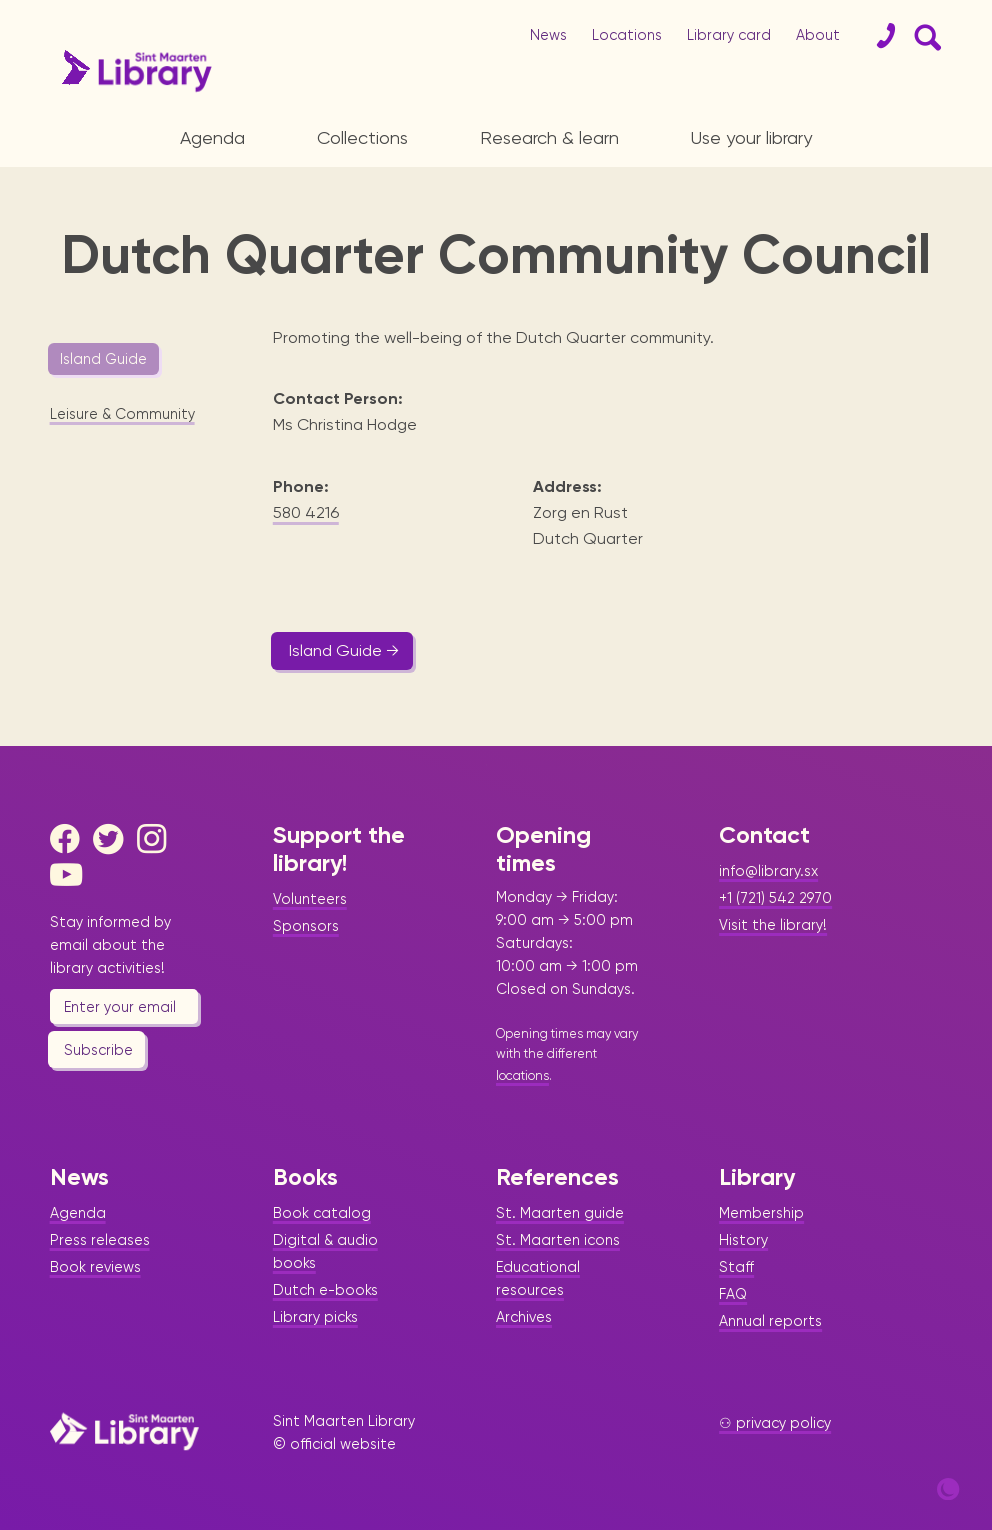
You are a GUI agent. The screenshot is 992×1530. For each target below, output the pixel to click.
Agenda (212, 137)
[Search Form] (924, 36)
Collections (362, 137)
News (548, 35)
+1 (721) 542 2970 (775, 898)
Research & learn (549, 137)
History (743, 1240)
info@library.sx (768, 871)
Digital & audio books (325, 1251)
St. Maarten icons (558, 1240)
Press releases (100, 1240)
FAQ (733, 1294)
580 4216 (306, 512)
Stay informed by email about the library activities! (110, 945)
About (818, 35)
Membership (761, 1213)
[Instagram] (157, 839)
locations (522, 1075)
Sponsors (306, 926)
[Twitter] (113, 839)
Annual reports (770, 1321)
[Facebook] (70, 839)
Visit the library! (773, 925)
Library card (729, 35)
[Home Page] (124, 1431)
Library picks (315, 1317)
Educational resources (538, 1278)
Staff (736, 1267)
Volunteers (310, 899)
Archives (524, 1317)
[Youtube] (70, 875)
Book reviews (95, 1267)
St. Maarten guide (560, 1213)
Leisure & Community (122, 414)
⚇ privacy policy (775, 1423)
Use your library (751, 137)
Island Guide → (344, 650)
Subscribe (98, 1050)
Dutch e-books (325, 1290)
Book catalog (322, 1213)
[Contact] (878, 36)
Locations (627, 35)
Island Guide (103, 359)
